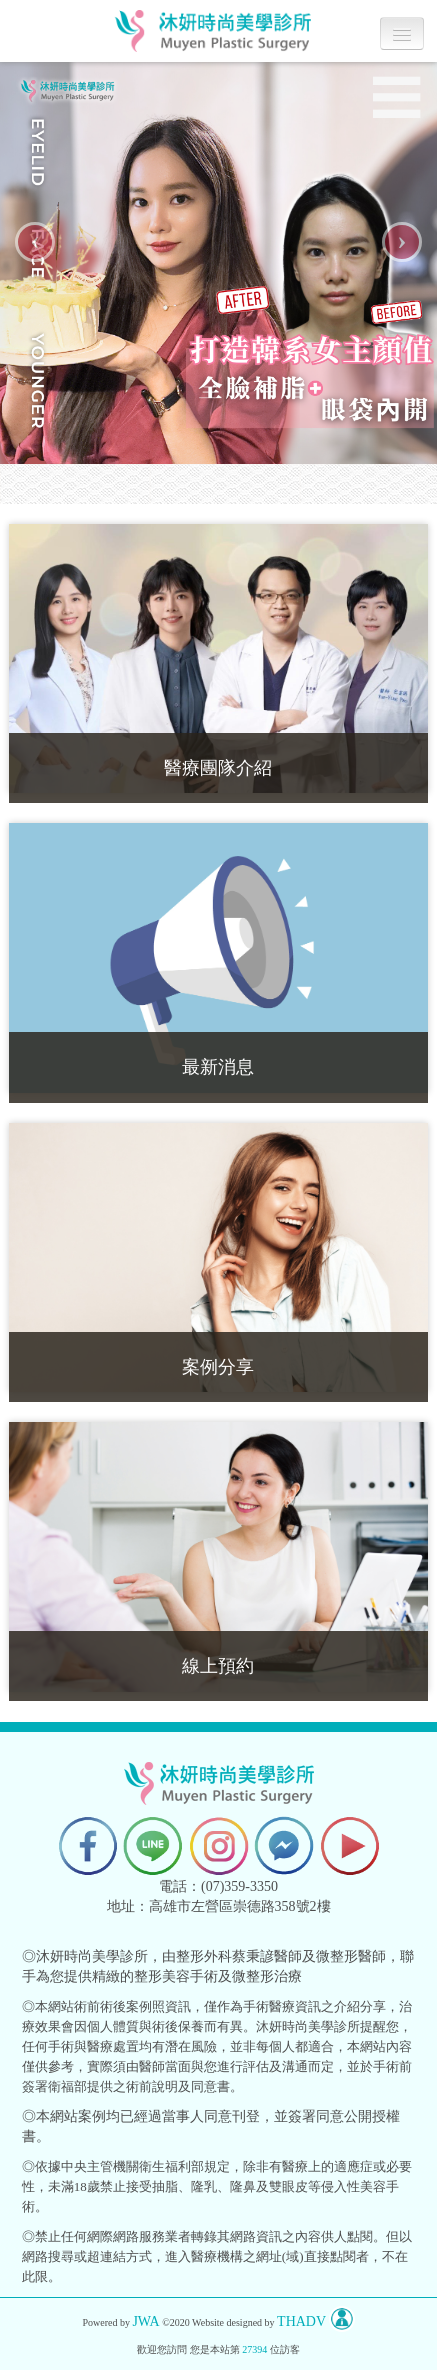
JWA (145, 2321)
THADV (301, 2321)
